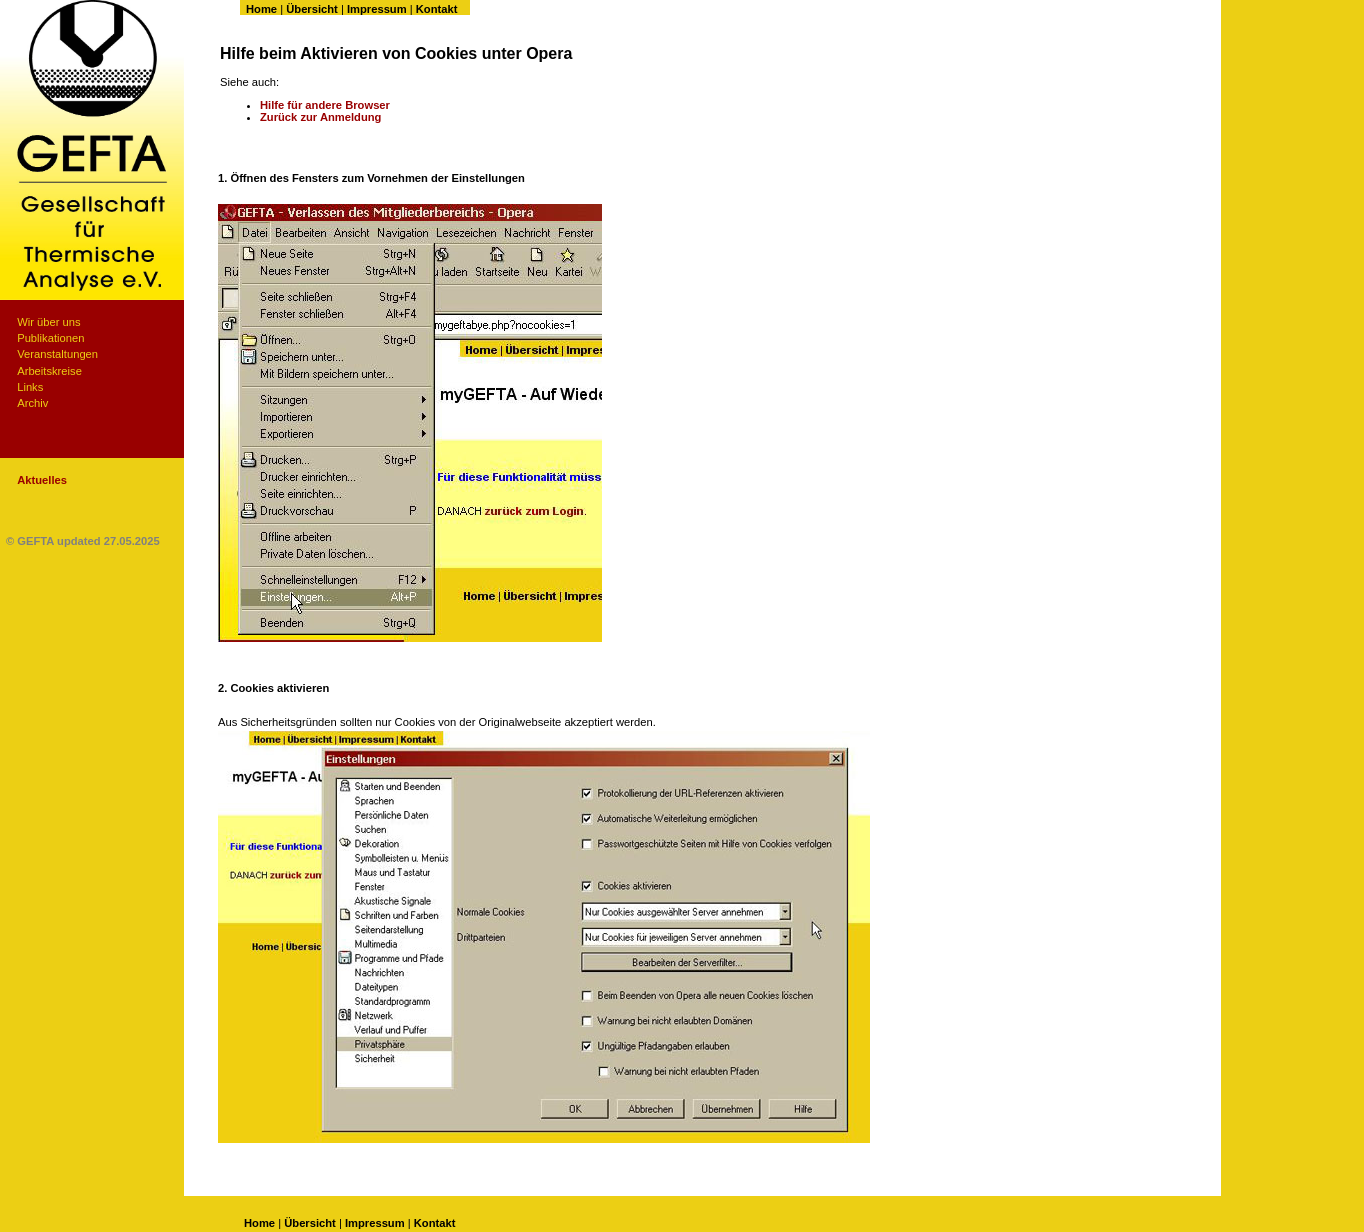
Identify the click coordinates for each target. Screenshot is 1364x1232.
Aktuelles (42, 480)
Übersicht (312, 9)
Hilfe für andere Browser (325, 105)
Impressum (377, 9)
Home (261, 9)
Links (30, 387)
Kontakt (437, 9)
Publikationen (50, 338)
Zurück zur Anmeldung (320, 117)
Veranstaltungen (57, 354)
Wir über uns (48, 322)
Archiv (32, 403)
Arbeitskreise (49, 371)
